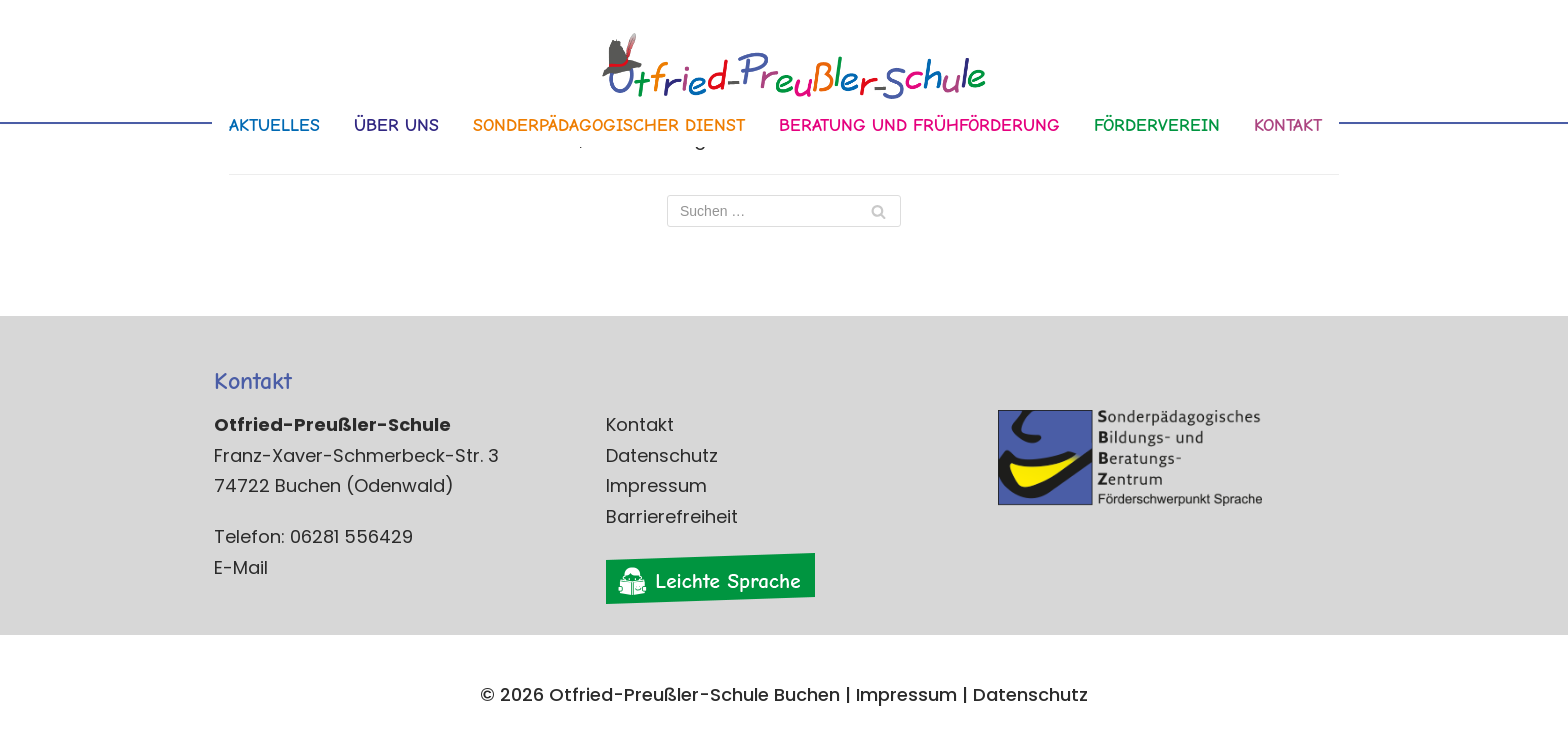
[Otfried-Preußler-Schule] (784, 71)
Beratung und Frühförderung (919, 125)
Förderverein (1157, 125)
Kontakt (640, 424)
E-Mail (241, 567)
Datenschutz (662, 455)
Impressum (656, 485)
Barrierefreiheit (672, 516)
